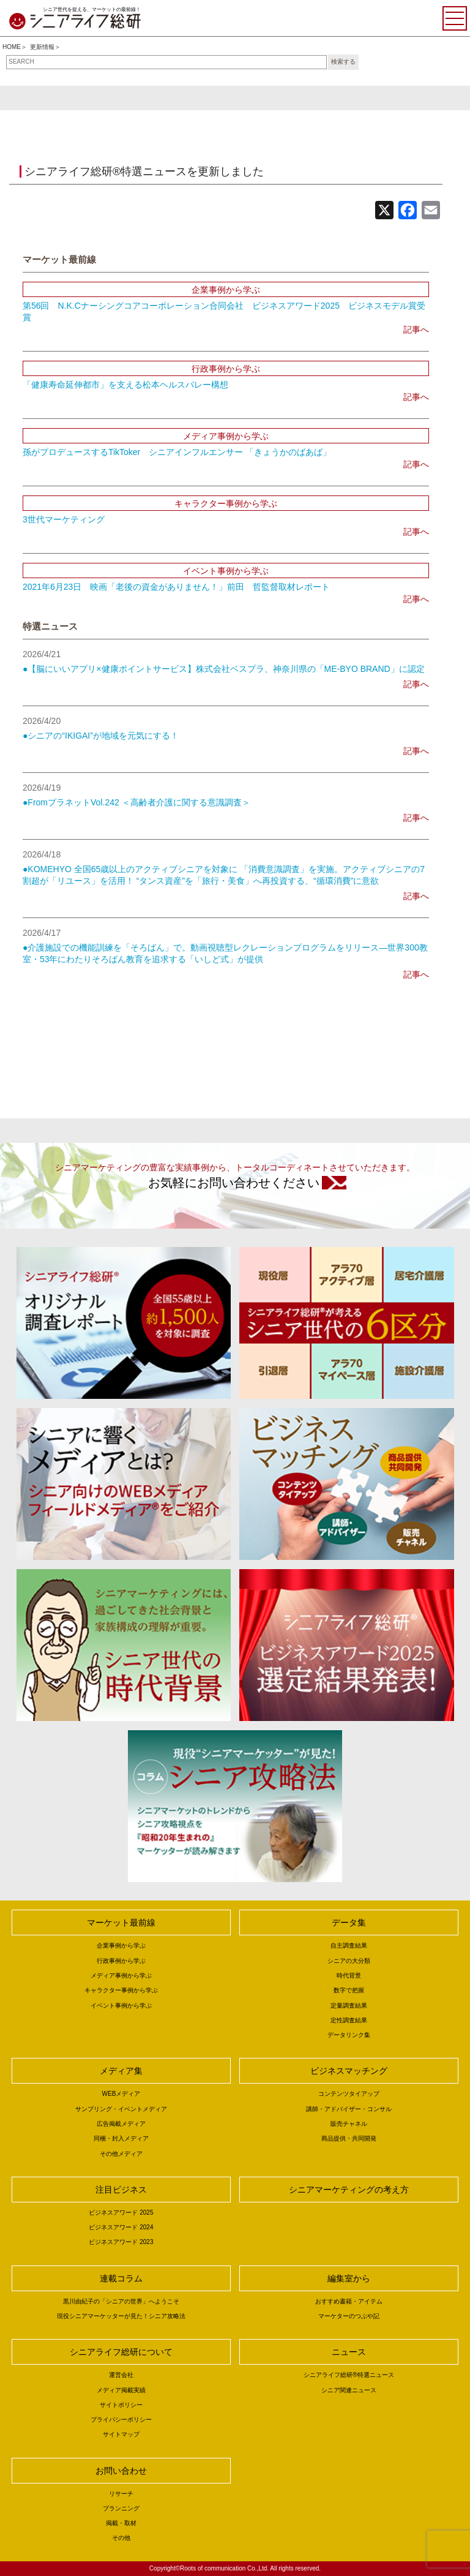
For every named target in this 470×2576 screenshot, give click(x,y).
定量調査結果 (348, 2005)
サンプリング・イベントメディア (121, 2109)
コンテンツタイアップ (348, 2093)
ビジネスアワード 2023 (121, 2242)
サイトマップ (121, 2434)
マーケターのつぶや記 (348, 2316)
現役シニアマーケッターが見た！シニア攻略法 (121, 2316)
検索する (343, 61)
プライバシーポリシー (121, 2419)
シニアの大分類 (348, 1960)
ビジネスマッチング (348, 2071)
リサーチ (121, 2493)
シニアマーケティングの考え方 (349, 2189)
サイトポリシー (121, 2404)
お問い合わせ (121, 2471)
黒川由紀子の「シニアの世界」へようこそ (121, 2301)
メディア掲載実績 (121, 2390)
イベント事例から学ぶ (121, 2005)
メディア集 (121, 2071)
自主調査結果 (348, 1945)
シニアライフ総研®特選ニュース (349, 2374)
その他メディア (121, 2153)
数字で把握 (349, 1990)
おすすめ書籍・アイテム (348, 2301)
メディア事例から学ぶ (121, 1975)
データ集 (349, 1922)
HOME (11, 46)
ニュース (349, 2352)
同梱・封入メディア (121, 2138)
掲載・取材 (121, 2523)
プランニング (121, 2508)
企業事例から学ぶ (121, 1945)
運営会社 (121, 2374)
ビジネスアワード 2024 (121, 2227)
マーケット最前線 (121, 1922)
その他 (121, 2537)
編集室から (348, 2278)
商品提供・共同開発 (348, 2138)
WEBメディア (121, 2093)
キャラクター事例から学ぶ (121, 1990)
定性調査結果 (348, 2020)
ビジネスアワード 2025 (121, 2212)
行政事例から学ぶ (121, 1960)
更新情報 (42, 46)
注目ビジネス (121, 2189)
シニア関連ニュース (348, 2390)
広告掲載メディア (121, 2123)
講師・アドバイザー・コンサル (349, 2109)
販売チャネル (348, 2123)
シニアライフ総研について (121, 2352)
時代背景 (349, 1975)
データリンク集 (348, 2035)
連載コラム (121, 2278)
